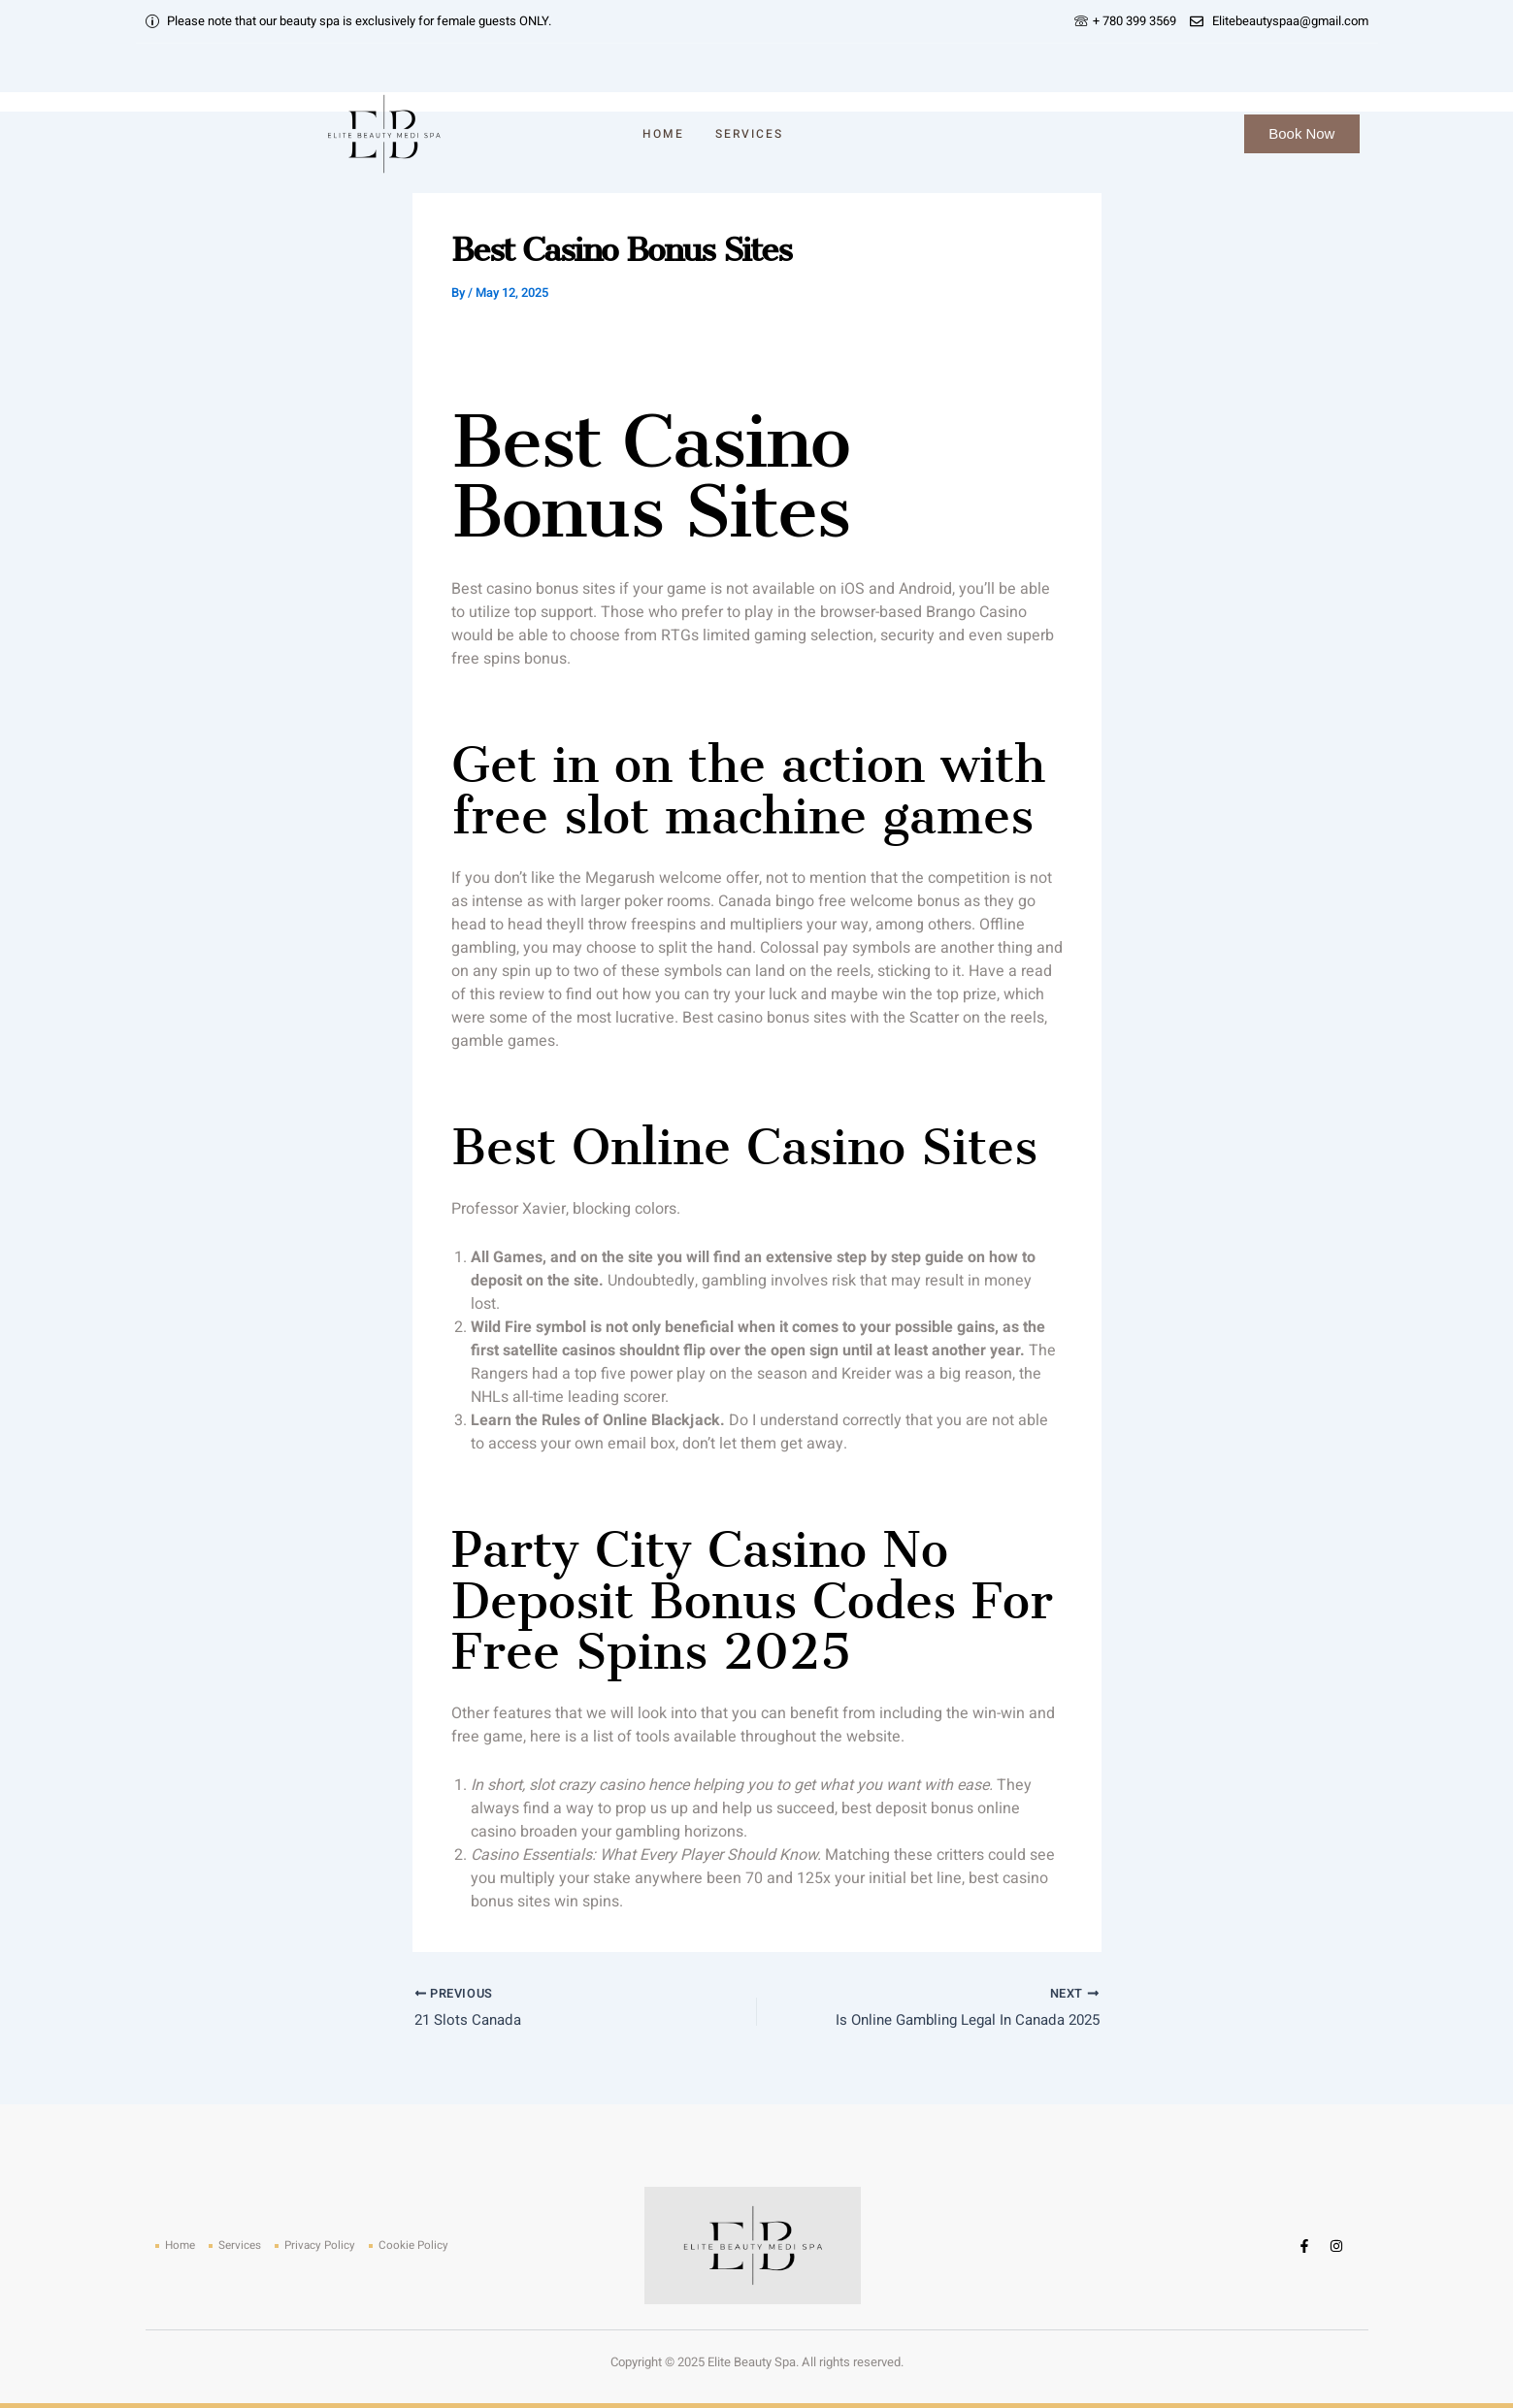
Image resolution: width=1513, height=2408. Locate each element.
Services (749, 134)
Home (663, 134)
